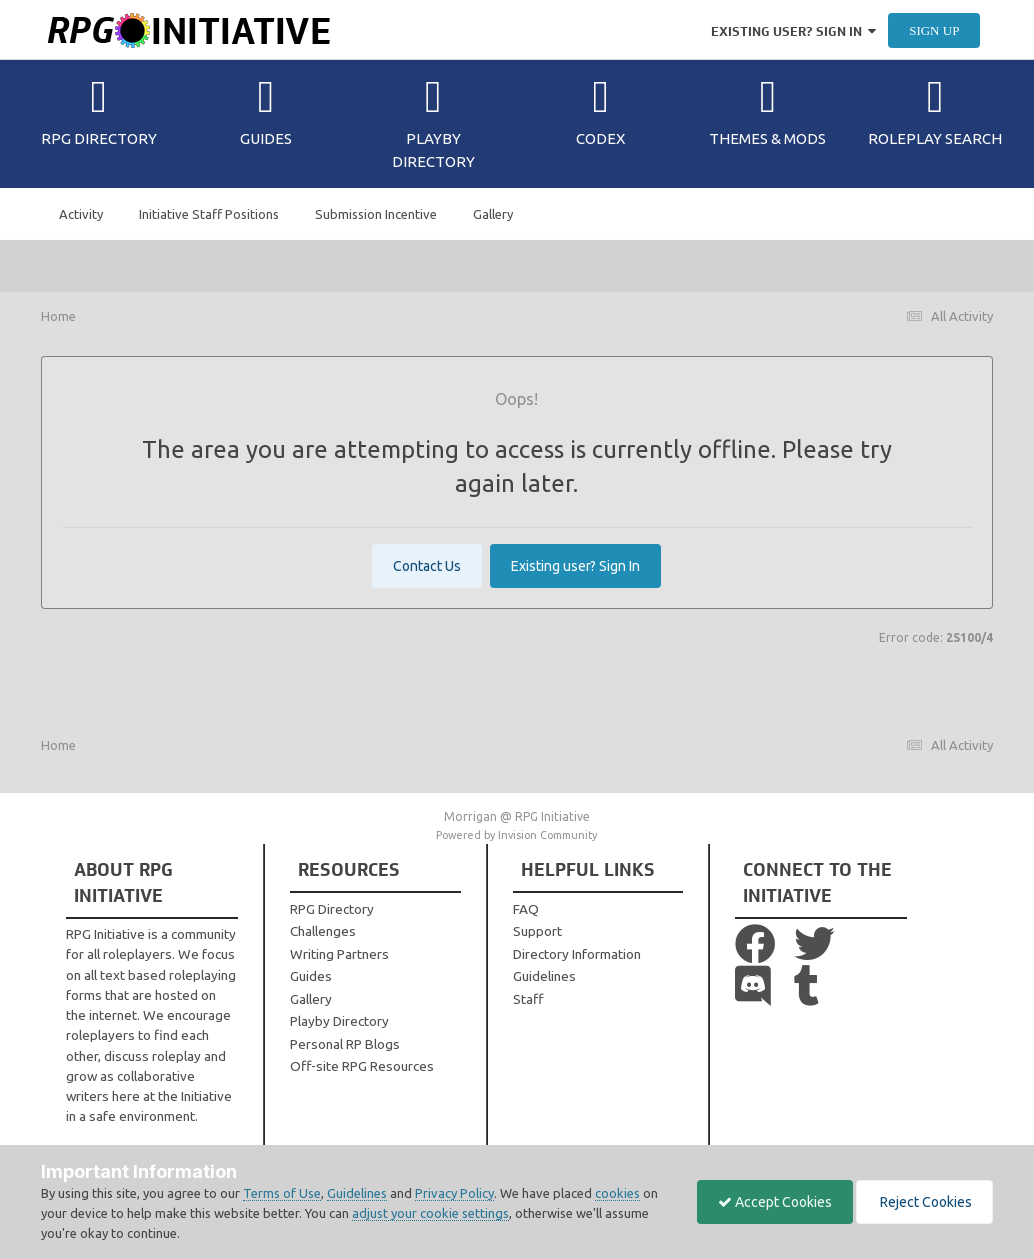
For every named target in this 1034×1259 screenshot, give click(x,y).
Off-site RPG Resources (362, 1066)
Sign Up (934, 30)
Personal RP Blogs (345, 1044)
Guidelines (544, 976)
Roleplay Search (935, 111)
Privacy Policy (454, 1193)
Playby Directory (433, 122)
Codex (600, 111)
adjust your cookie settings (430, 1213)
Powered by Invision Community (516, 835)
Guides (266, 111)
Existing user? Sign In (793, 31)
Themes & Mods (767, 111)
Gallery (493, 214)
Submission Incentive (376, 214)
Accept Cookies (775, 1202)
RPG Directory (99, 111)
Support (537, 931)
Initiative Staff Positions (209, 214)
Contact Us (427, 566)
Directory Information (577, 954)
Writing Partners (339, 954)
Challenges (323, 931)
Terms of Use (282, 1193)
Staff (528, 999)
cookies (617, 1193)
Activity (81, 214)
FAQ (526, 909)
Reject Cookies (924, 1202)
